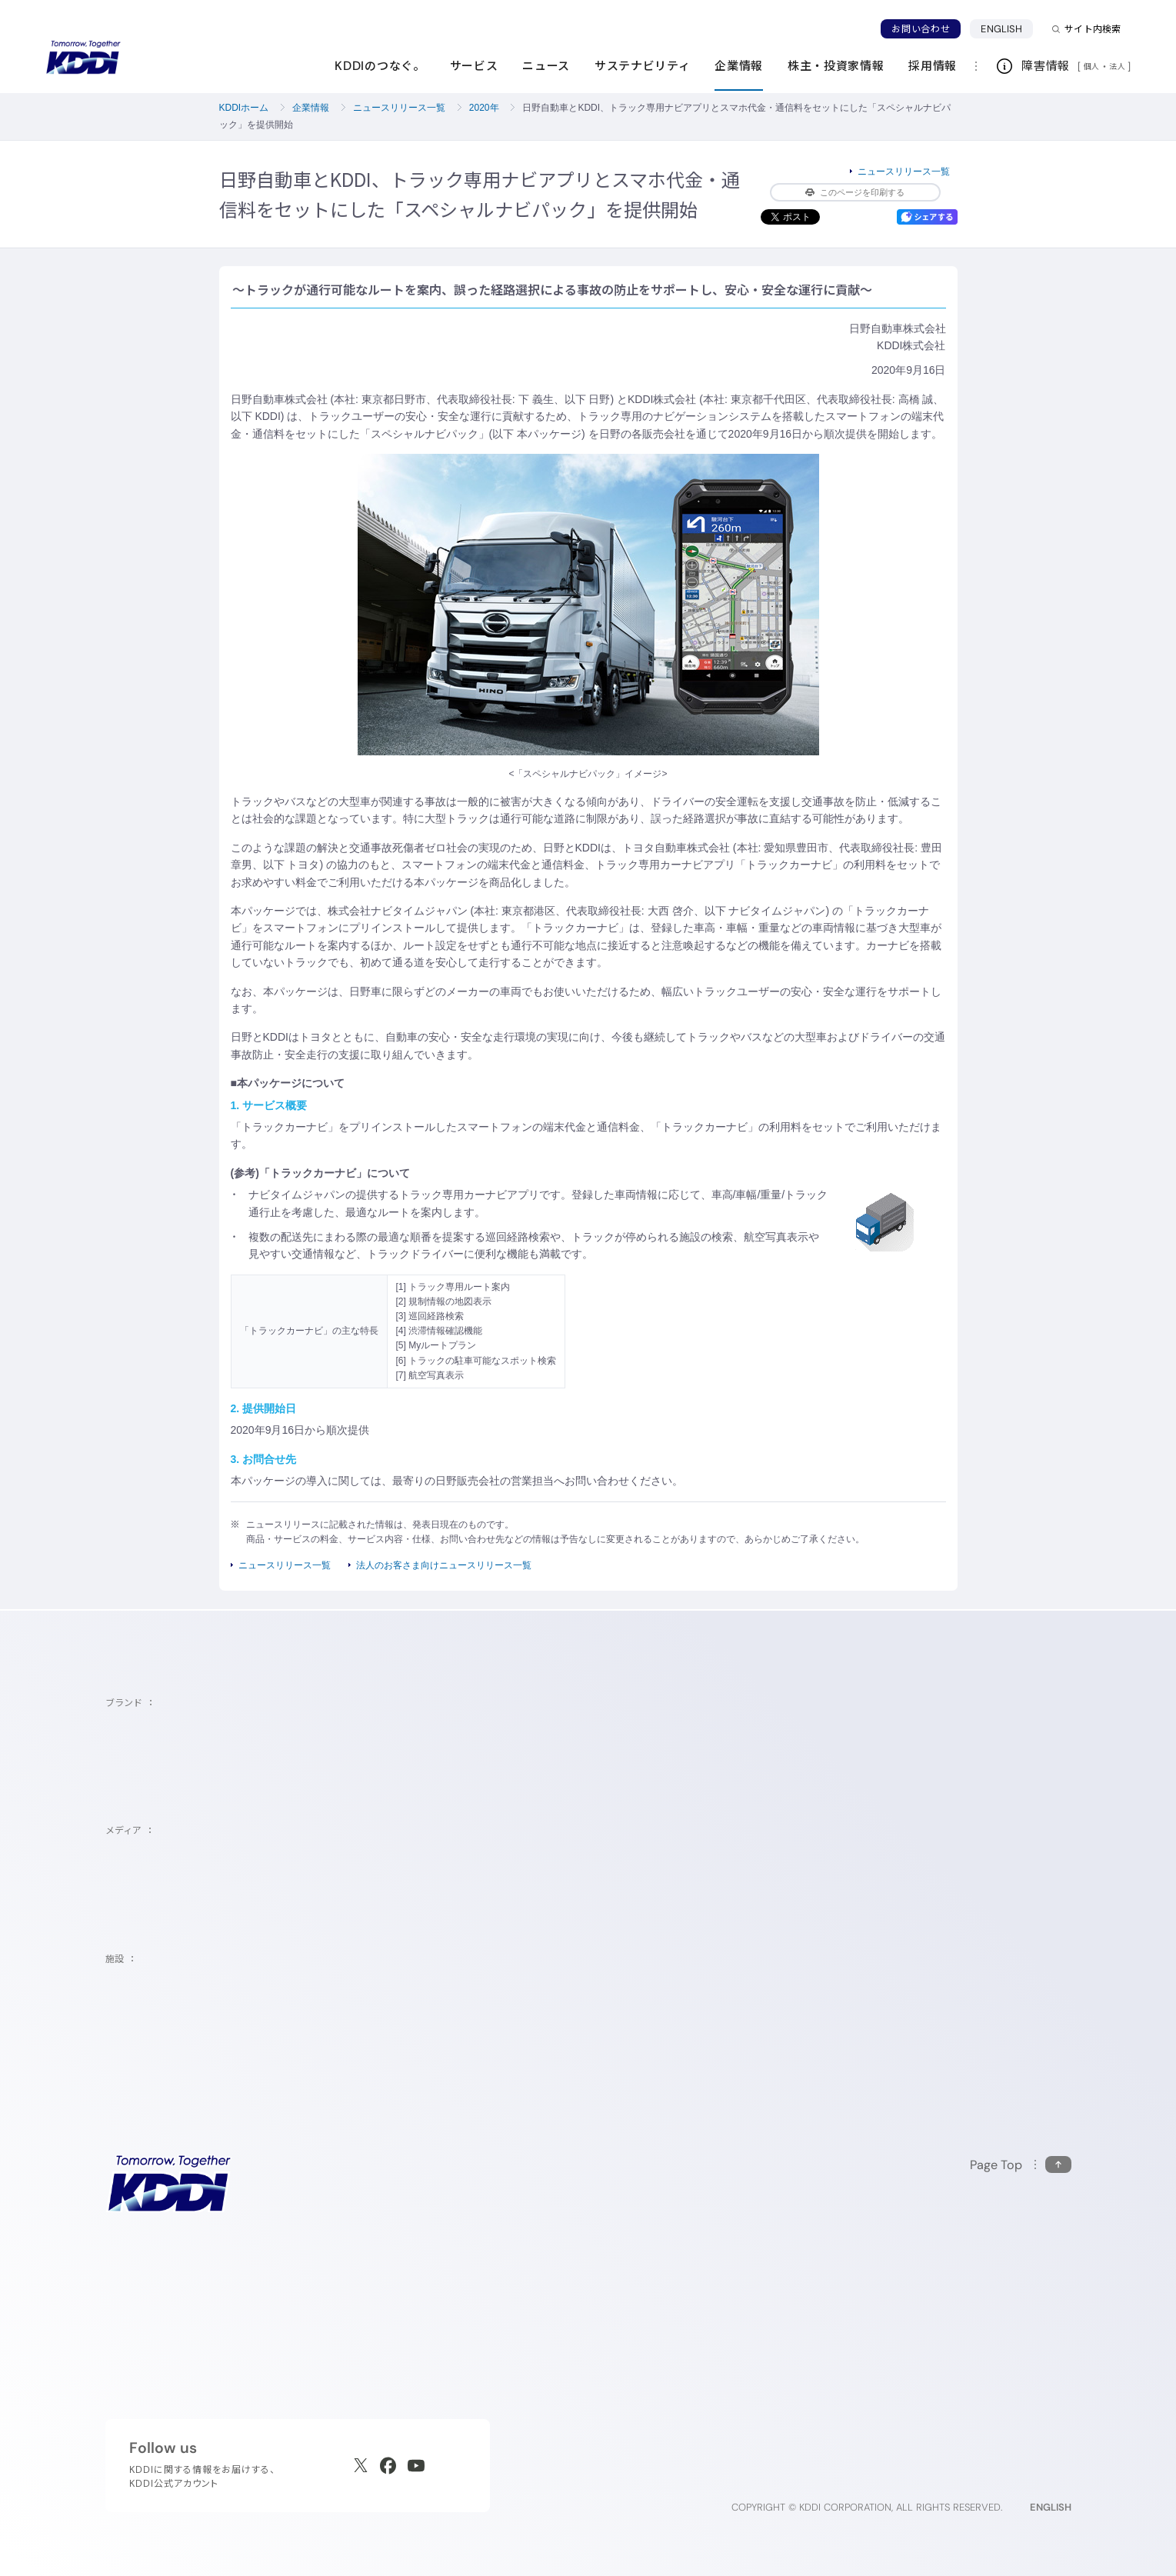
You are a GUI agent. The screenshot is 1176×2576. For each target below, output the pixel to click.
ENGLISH (1001, 28)
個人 (1092, 66)
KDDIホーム (244, 107)
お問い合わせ (920, 28)
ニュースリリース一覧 (399, 107)
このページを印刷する (854, 192)
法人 (1118, 66)
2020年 (484, 107)
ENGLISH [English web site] (1050, 2507)
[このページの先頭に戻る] (1020, 2165)
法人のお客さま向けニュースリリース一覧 (443, 1565)
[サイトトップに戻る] (83, 57)
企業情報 (310, 107)
